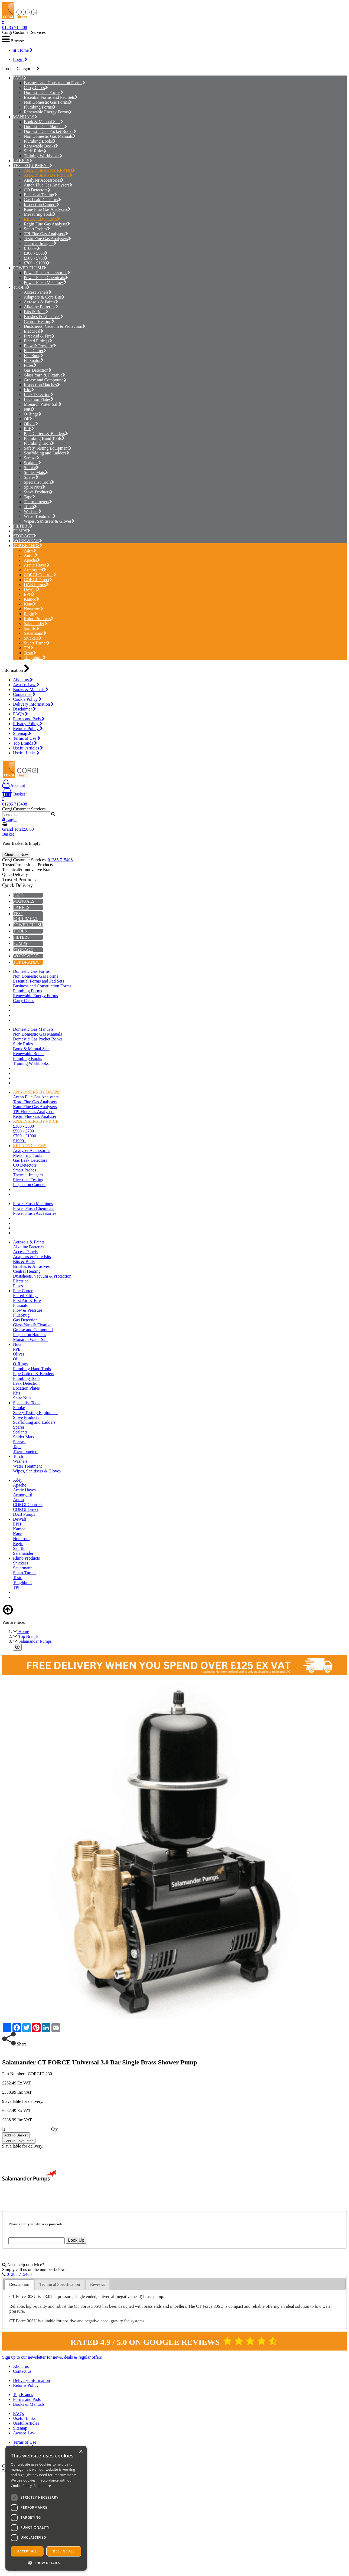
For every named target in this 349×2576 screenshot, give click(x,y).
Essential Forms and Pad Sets (51, 97)
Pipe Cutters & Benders (46, 433)
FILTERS (21, 526)
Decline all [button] (64, 2551)
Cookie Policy (27, 699)
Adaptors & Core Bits (44, 297)
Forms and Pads (29, 718)
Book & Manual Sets (43, 121)
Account (13, 785)
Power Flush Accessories (47, 272)
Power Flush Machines (45, 282)
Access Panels (37, 292)
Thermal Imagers (40, 243)
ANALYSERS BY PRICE (48, 175)
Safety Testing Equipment (48, 448)
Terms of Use (26, 738)
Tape (29, 497)
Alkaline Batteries (41, 307)
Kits (29, 389)
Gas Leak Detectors (42, 199)
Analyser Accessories (44, 180)
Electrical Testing (40, 194)
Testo (30, 652)
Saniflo (31, 628)
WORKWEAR (26, 540)
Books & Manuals (30, 689)
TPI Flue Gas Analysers (46, 233)
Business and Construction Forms (54, 82)
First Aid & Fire (39, 336)
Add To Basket (16, 2135)
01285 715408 (14, 27)
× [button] (81, 2452)
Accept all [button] (27, 2551)
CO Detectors (37, 190)
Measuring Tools (40, 214)
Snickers (33, 638)
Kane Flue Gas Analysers (47, 209)
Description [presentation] (19, 2284)
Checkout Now (16, 855)
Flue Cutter (35, 350)
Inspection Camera (41, 204)
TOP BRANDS (26, 545)
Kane (30, 604)
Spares (31, 477)
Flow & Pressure (40, 345)
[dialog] (46, 2508)
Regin (30, 613)
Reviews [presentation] (97, 2284)
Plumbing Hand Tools (44, 438)
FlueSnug (33, 355)
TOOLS (20, 287)
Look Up (76, 2240)
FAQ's (20, 714)
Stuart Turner (37, 643)
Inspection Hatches (42, 384)
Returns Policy (28, 728)
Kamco (31, 599)
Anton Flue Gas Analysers (48, 185)
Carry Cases (36, 87)
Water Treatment (40, 516)
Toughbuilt (35, 657)
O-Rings (32, 414)
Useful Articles (28, 748)
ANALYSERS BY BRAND (49, 170)
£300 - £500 (36, 253)
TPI (28, 648)
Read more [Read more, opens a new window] (42, 2485)
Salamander (35, 623)
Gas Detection (37, 370)
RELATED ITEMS (42, 219)
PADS (18, 78)
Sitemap (22, 733)
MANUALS (23, 116)
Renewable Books (41, 146)
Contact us (24, 694)
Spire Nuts (34, 487)
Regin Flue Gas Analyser (47, 224)
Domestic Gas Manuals (45, 126)
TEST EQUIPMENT (31, 165)
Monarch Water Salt (42, 404)
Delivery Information (33, 704)
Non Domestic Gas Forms (48, 102)
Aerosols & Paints (41, 302)
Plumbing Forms (40, 107)
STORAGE (23, 535)
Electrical (33, 331)
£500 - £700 (36, 258)
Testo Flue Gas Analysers (47, 238)
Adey (30, 550)
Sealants (32, 462)
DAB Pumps (36, 584)
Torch (30, 506)
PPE (29, 428)
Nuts (29, 409)
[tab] (19, 2284)
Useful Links (26, 753)
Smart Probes (37, 229)
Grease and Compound (45, 380)
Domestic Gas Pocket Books (50, 131)
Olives (31, 423)
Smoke (31, 467)
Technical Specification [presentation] (59, 2284)
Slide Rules (35, 151)
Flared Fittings (38, 341)
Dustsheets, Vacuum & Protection (54, 326)
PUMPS (20, 531)
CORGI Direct (38, 579)
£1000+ (32, 248)
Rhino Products (39, 618)
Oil (28, 419)
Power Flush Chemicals (46, 277)
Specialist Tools (39, 482)
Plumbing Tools (39, 443)
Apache (32, 560)
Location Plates (39, 399)
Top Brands (25, 743)
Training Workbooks (43, 155)
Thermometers (38, 501)
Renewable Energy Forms (48, 112)
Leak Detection (38, 394)
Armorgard (35, 570)
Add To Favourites (18, 2141)
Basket (13, 794)
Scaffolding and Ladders (46, 453)
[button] (46, 2562)
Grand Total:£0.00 (18, 829)
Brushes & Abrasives (43, 316)
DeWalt (32, 589)
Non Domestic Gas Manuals (50, 136)
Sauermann (35, 633)
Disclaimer (24, 709)
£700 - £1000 (37, 263)
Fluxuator (34, 360)
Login (20, 59)
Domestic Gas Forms (43, 92)
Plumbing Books (40, 141)
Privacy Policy (28, 723)
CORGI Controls (40, 574)
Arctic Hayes (37, 565)
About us (23, 679)
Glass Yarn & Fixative (44, 375)
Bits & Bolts (36, 311)
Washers (32, 511)
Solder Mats (36, 472)
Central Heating (39, 321)
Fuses (30, 365)
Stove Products (38, 492)
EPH (29, 594)
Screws (31, 458)
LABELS (21, 160)
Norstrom (33, 609)
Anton (31, 555)
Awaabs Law (26, 684)
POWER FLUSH (28, 268)
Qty (54, 2129)
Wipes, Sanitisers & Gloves (49, 521)
